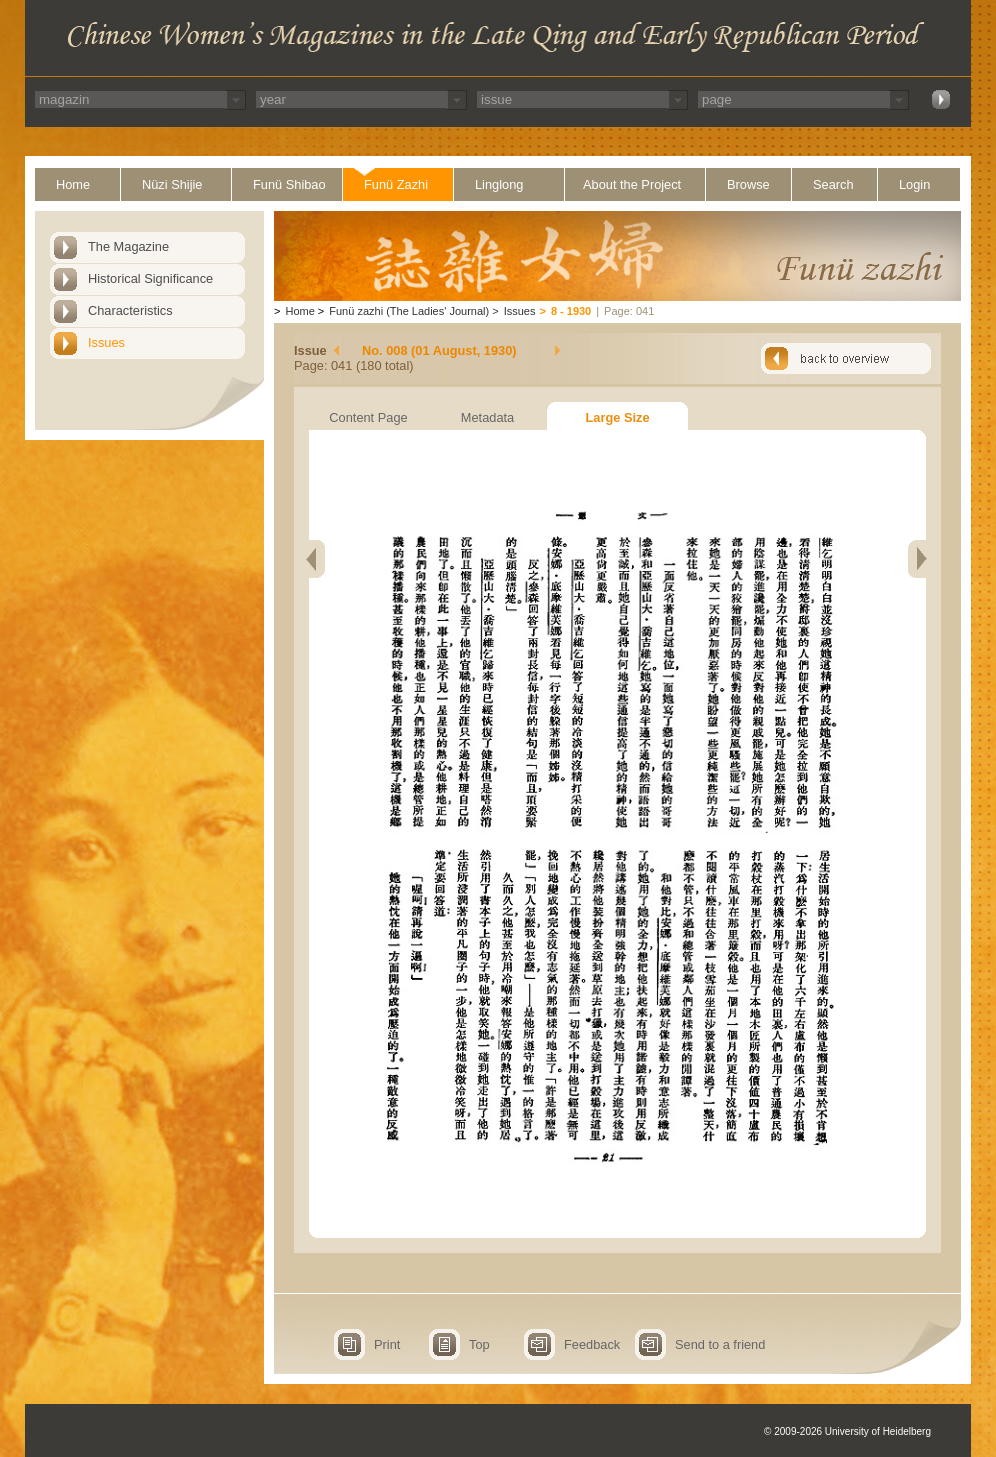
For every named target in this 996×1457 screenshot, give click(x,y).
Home (73, 184)
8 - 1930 (571, 311)
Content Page (368, 417)
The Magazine (128, 246)
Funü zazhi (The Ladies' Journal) (409, 311)
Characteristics (130, 310)
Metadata (487, 417)
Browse (748, 184)
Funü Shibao (289, 184)
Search (833, 184)
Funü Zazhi (396, 184)
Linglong (499, 184)
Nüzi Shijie (172, 184)
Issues (106, 342)
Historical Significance (150, 278)
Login (914, 184)
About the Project (632, 184)
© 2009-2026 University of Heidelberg (847, 1431)
